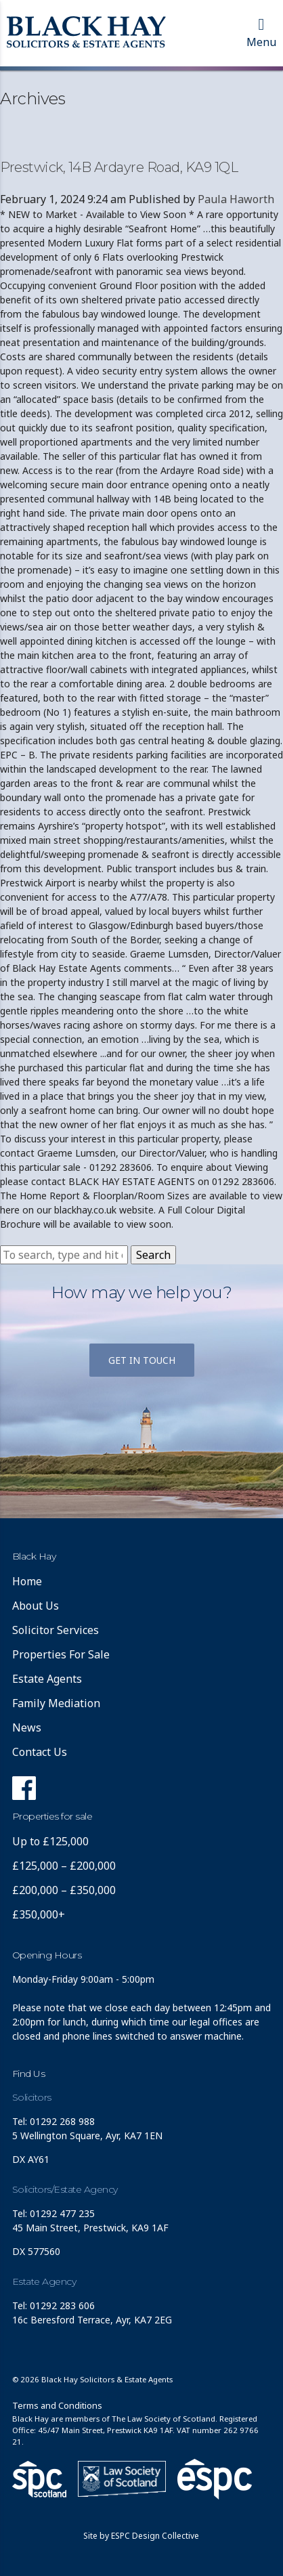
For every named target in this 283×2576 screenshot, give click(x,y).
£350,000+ (38, 1914)
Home (27, 1581)
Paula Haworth (236, 199)
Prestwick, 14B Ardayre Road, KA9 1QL (119, 167)
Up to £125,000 (50, 1841)
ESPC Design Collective (155, 2535)
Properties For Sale (61, 1654)
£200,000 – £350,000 (64, 1890)
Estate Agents (47, 1678)
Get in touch (141, 1360)
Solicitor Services (55, 1630)
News (26, 1727)
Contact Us (39, 1751)
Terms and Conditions (57, 2405)
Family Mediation (56, 1703)
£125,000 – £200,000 (64, 1865)
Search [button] (153, 1254)
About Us (35, 1605)
